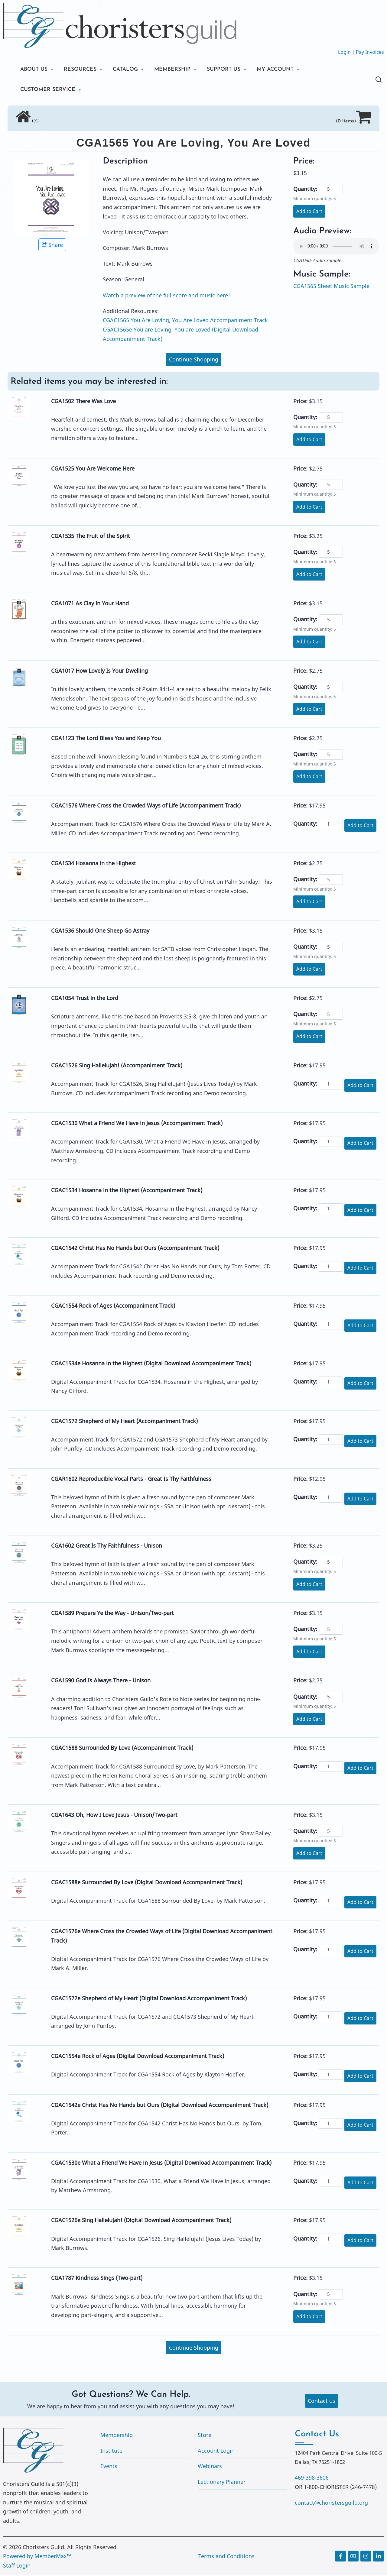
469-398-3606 (312, 2478)
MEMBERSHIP (175, 69)
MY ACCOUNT (279, 69)
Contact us (321, 2401)
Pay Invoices (370, 52)
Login (344, 52)
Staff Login (17, 2565)
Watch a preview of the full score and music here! (166, 295)
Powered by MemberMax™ (37, 2556)
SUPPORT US (227, 69)
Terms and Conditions (226, 2556)
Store (204, 2435)
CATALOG (127, 69)
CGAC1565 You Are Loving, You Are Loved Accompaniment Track (185, 320)
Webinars (210, 2466)
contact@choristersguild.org (331, 2502)
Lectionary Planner (222, 2482)
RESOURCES (80, 69)
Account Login (216, 2451)
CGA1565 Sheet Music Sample (331, 286)
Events (108, 2466)
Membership (116, 2435)
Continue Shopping (193, 359)
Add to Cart (309, 212)
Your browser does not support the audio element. (336, 247)
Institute (111, 2451)
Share (52, 245)
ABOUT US (34, 69)
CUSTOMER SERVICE (48, 90)
